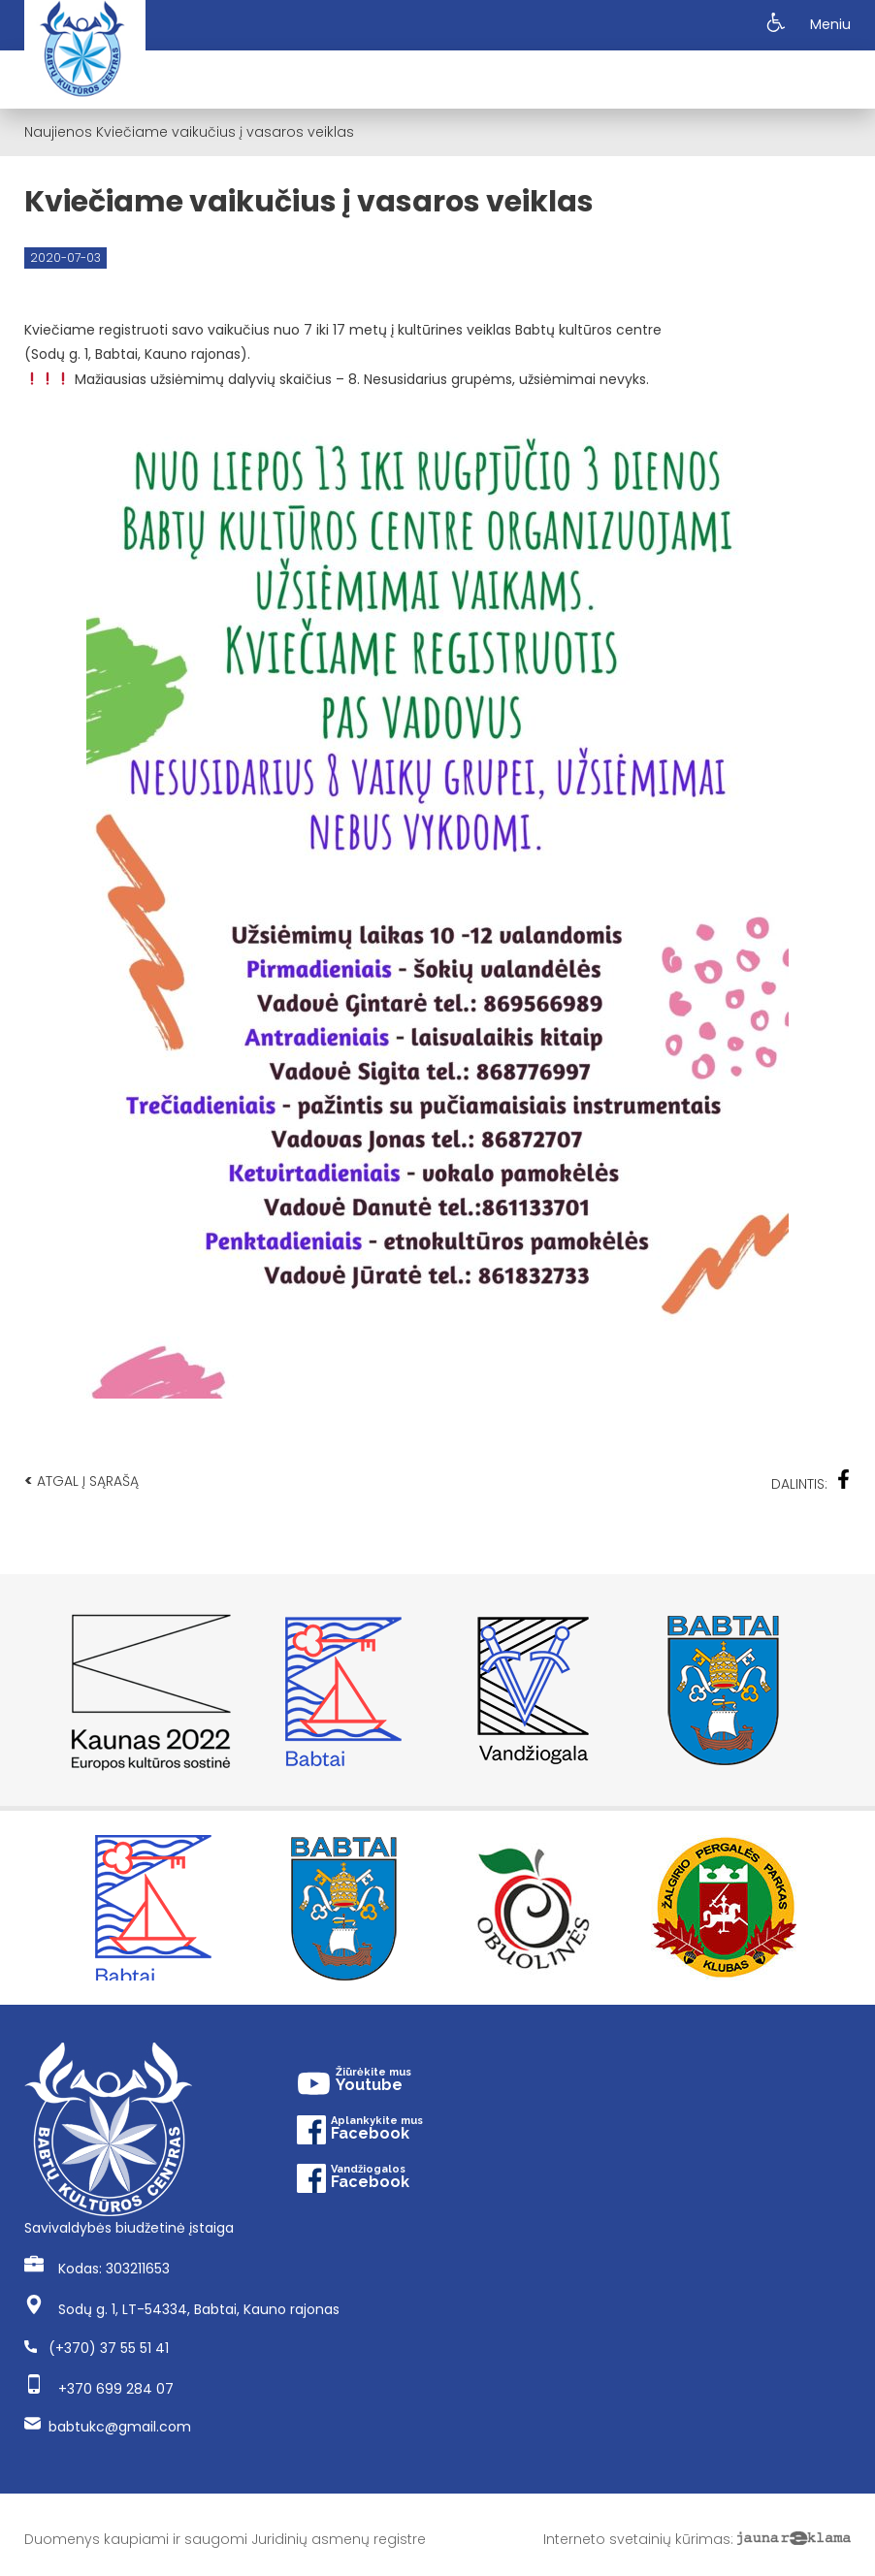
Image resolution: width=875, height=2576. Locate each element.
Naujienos (58, 132)
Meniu (830, 24)
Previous (34, 1690)
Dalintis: (811, 1481)
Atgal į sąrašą (81, 1480)
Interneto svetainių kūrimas (636, 2539)
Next (841, 1690)
